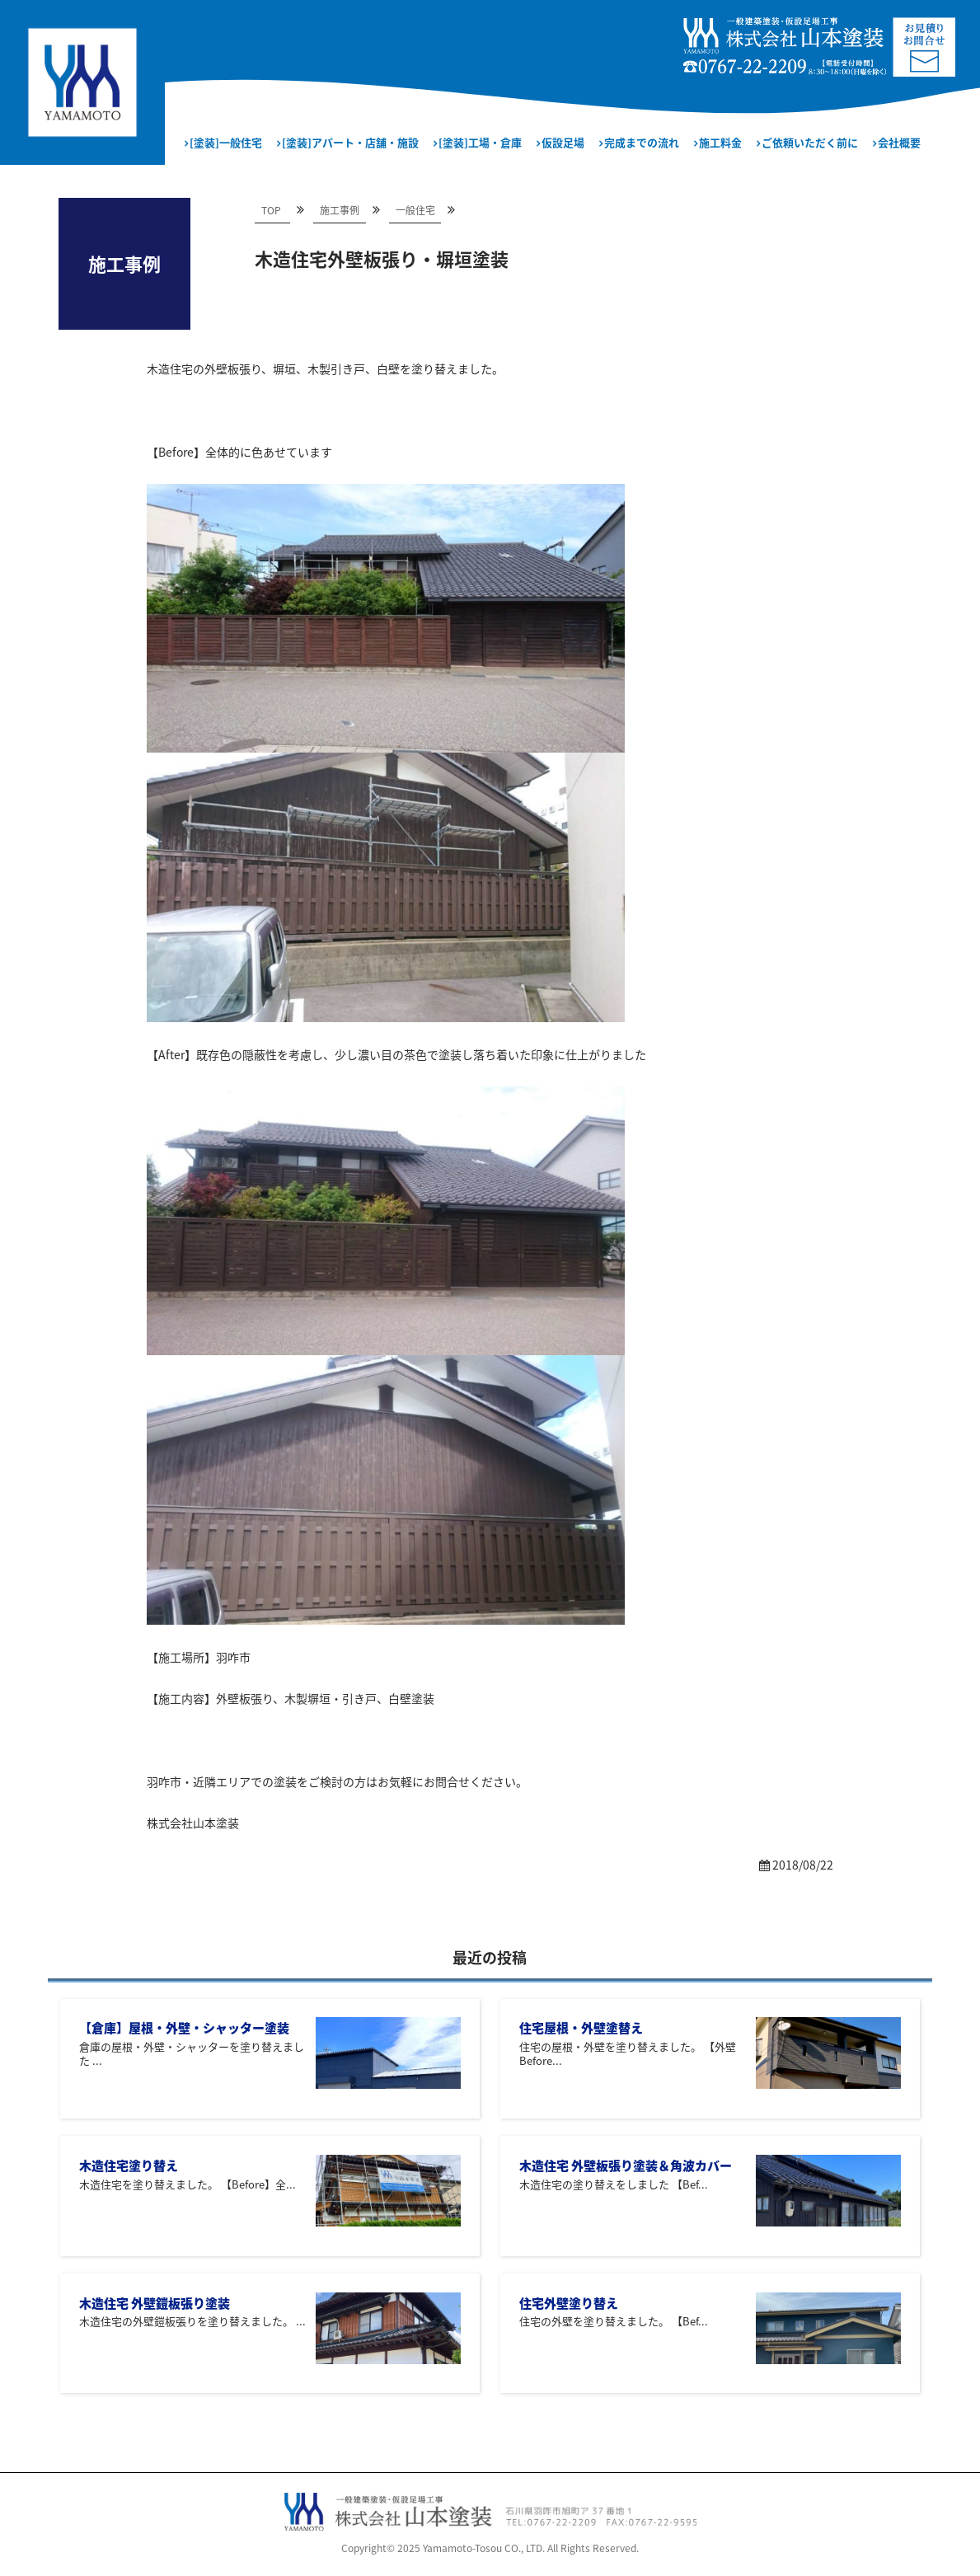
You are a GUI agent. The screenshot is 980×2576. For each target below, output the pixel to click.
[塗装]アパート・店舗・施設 (350, 142)
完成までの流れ (641, 142)
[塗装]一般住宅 (226, 142)
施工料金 (720, 142)
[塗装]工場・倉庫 (480, 142)
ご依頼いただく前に (810, 142)
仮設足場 (563, 142)
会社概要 (899, 142)
